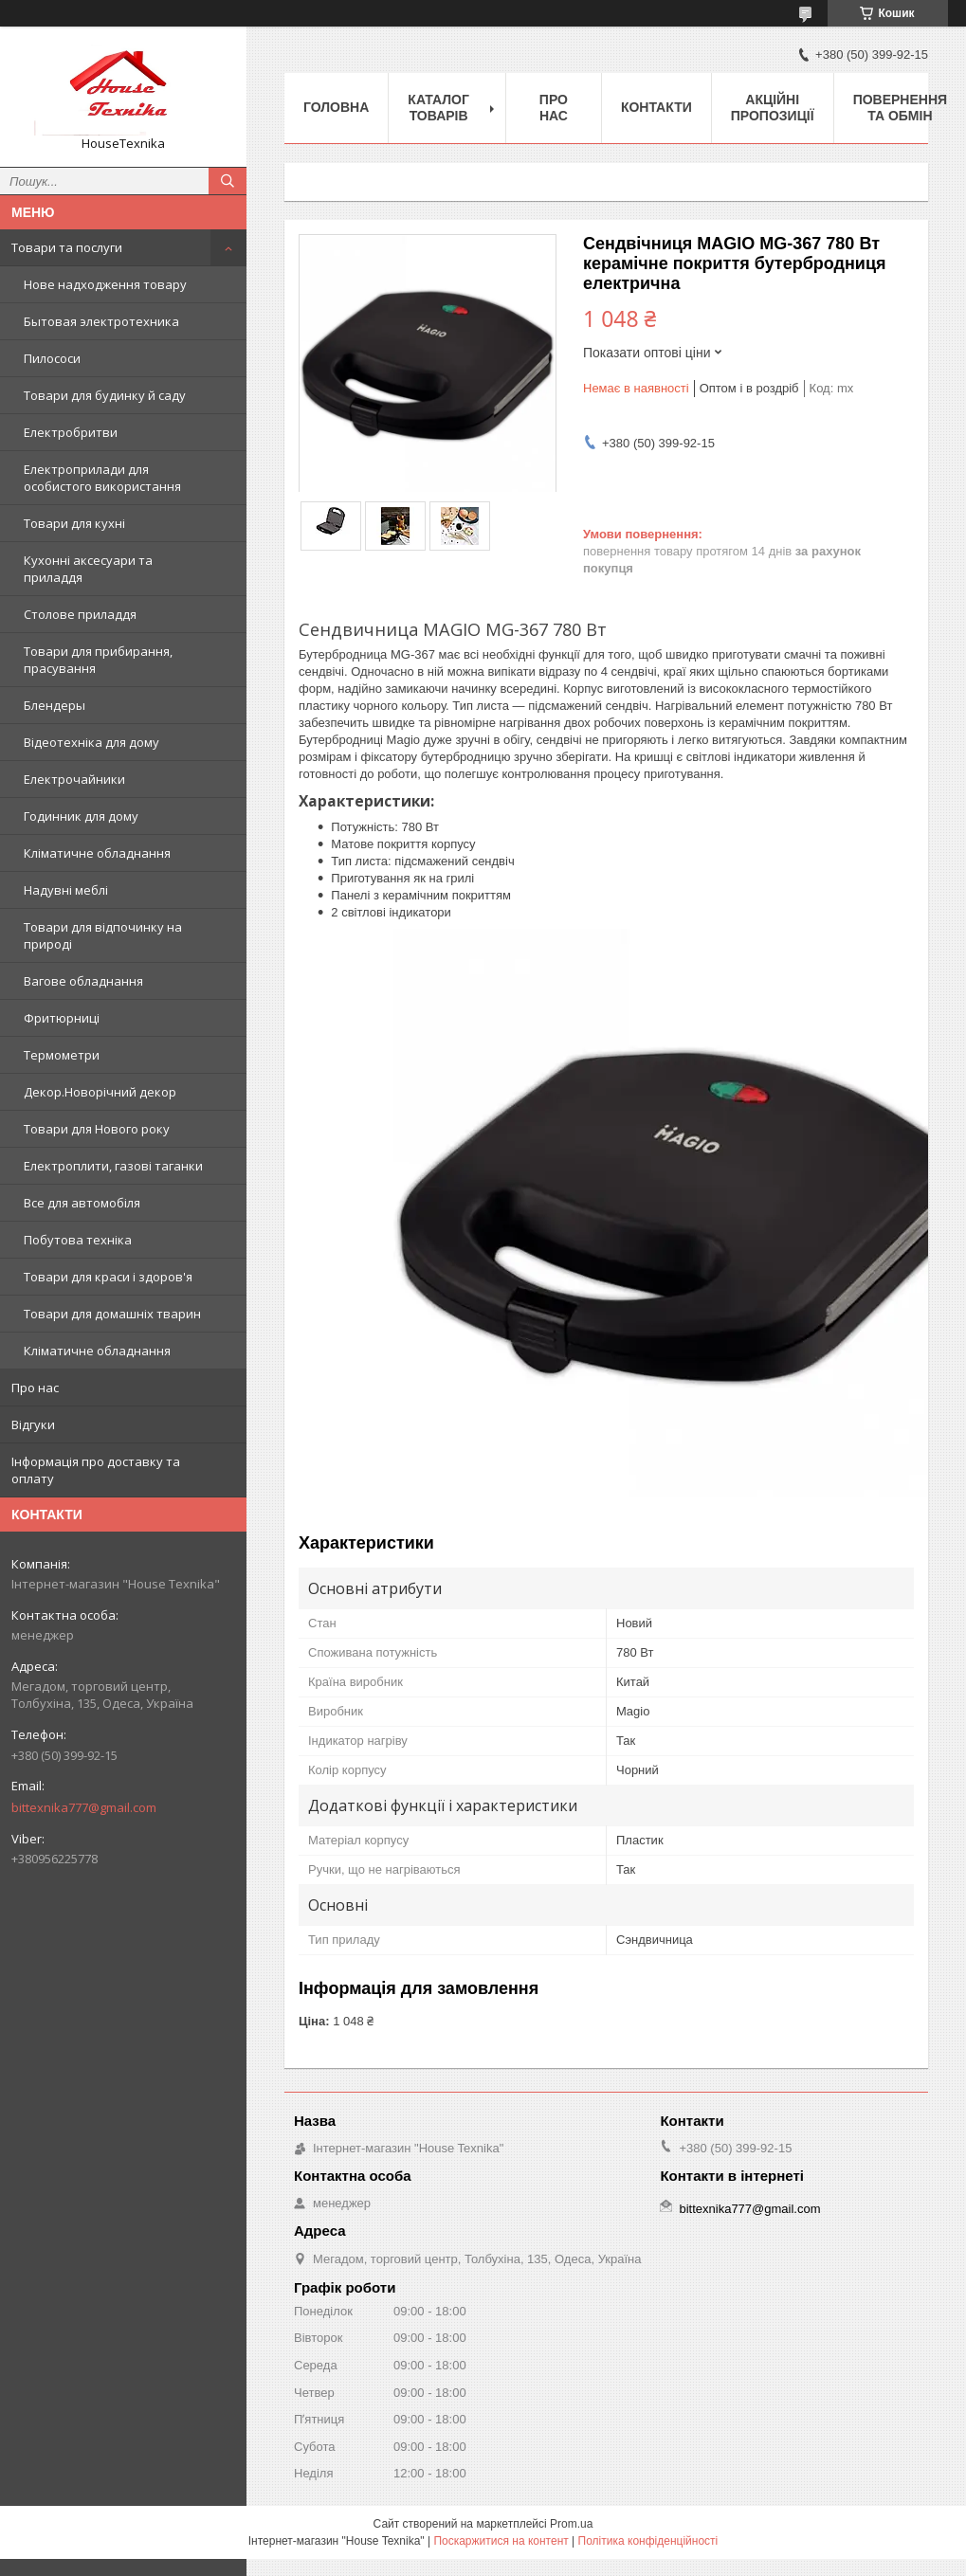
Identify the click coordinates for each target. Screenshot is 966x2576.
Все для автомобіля (82, 1202)
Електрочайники (74, 779)
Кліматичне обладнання (97, 853)
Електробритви (71, 432)
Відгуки (33, 1424)
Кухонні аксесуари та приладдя (88, 569)
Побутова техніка (78, 1239)
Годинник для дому (81, 816)
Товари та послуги (66, 247)
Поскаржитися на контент (500, 2541)
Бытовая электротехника (101, 321)
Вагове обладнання (83, 980)
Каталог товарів (438, 107)
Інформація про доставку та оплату (95, 1470)
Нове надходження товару (105, 284)
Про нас (35, 1387)
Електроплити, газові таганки (113, 1165)
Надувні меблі (66, 889)
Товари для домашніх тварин (112, 1313)
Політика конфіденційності (648, 2541)
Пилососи (52, 358)
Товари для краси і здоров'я (108, 1276)
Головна (336, 107)
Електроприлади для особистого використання (102, 478)
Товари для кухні (74, 523)
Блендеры (54, 705)
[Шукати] (227, 181)
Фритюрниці (62, 1017)
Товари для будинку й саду (105, 395)
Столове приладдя (80, 614)
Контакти (656, 107)
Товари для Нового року (97, 1128)
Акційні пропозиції (772, 107)
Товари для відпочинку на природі (103, 935)
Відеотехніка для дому (91, 742)
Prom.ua (571, 2524)
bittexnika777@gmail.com (83, 1807)
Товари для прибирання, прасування (98, 660)
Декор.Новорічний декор (100, 1091)
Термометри (62, 1054)
